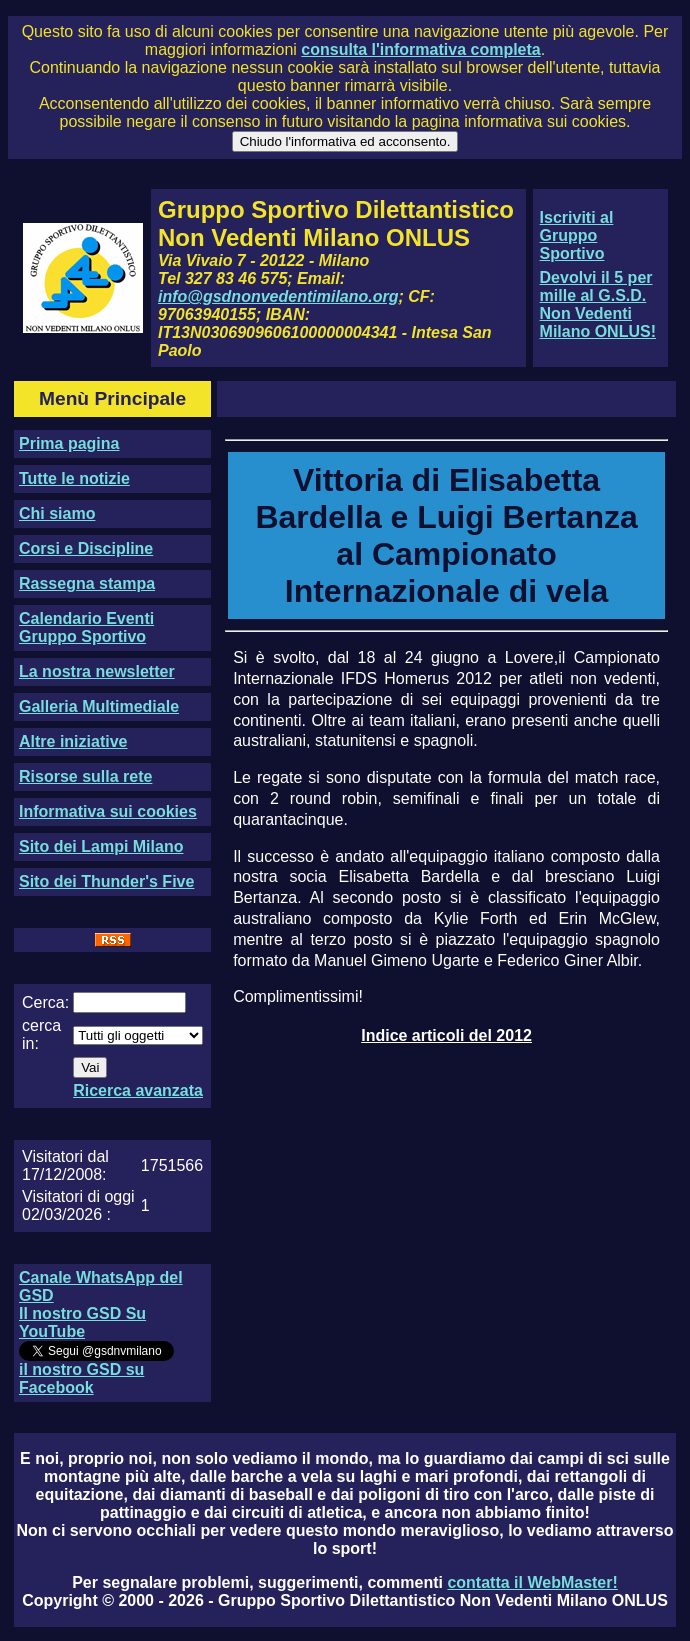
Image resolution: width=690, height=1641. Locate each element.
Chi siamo (57, 513)
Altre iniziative (73, 741)
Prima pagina (69, 443)
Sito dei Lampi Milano (101, 846)
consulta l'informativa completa (420, 49)
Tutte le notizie (74, 478)
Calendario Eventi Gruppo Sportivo (86, 627)
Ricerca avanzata (138, 1090)
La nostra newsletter (97, 671)
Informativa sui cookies (108, 811)
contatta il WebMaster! (532, 1582)
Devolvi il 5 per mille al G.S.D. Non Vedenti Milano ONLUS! (598, 304)
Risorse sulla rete (85, 776)
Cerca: (45, 1002)
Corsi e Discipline (86, 548)
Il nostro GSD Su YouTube (82, 1322)
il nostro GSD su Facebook (81, 1378)
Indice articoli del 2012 (446, 1035)
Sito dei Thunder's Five (106, 881)
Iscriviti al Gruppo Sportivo (577, 235)
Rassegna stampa (87, 583)
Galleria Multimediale (99, 706)
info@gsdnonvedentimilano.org (278, 296)
